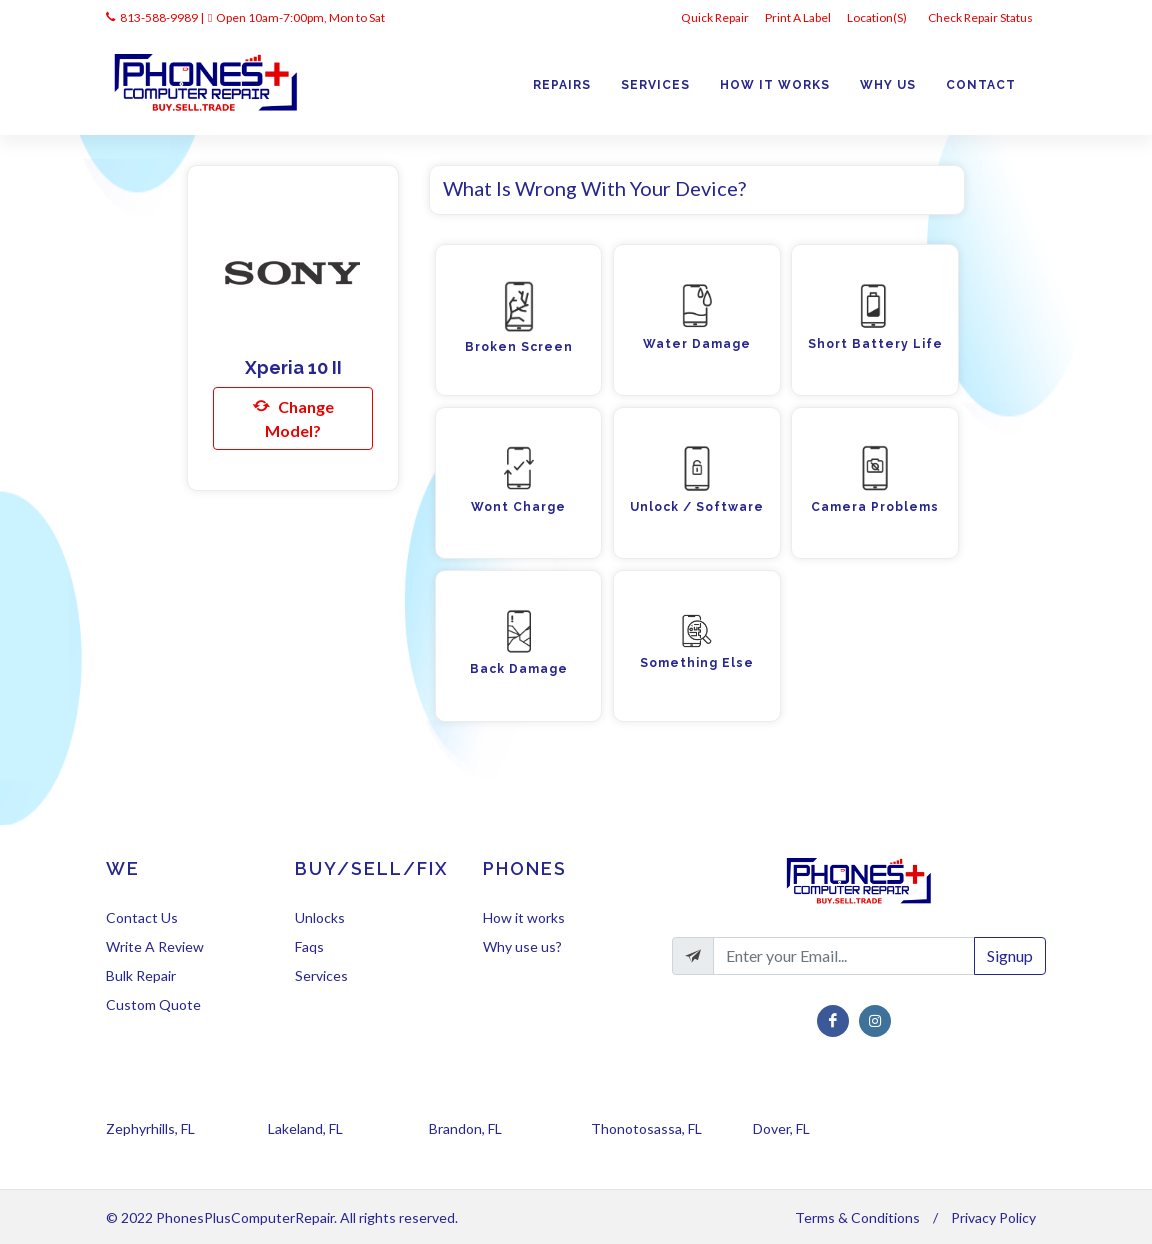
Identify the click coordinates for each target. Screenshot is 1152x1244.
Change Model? (293, 417)
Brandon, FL (465, 1128)
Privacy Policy (993, 1217)
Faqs (309, 946)
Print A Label (798, 17)
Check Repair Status (981, 17)
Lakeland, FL (305, 1128)
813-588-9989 (159, 17)
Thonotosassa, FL (646, 1128)
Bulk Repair (141, 975)
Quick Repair (715, 17)
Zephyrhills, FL (150, 1128)
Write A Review (155, 946)
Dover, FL (781, 1128)
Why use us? (522, 946)
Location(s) (878, 17)
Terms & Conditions (857, 1217)
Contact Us (142, 917)
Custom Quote (153, 1004)
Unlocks (320, 917)
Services (321, 975)
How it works (524, 917)
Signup (1010, 955)
